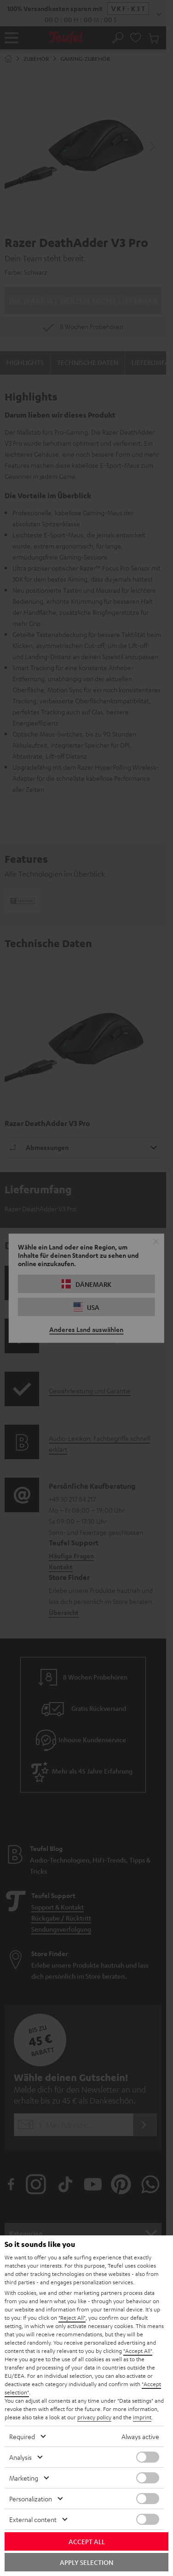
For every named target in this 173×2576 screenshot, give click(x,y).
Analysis (20, 2457)
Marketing (23, 2478)
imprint (142, 2417)
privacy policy (94, 2417)
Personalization (30, 2498)
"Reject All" (72, 2317)
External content (33, 2519)
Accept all (87, 2541)
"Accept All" (137, 2350)
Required (22, 2436)
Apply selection (86, 2562)
